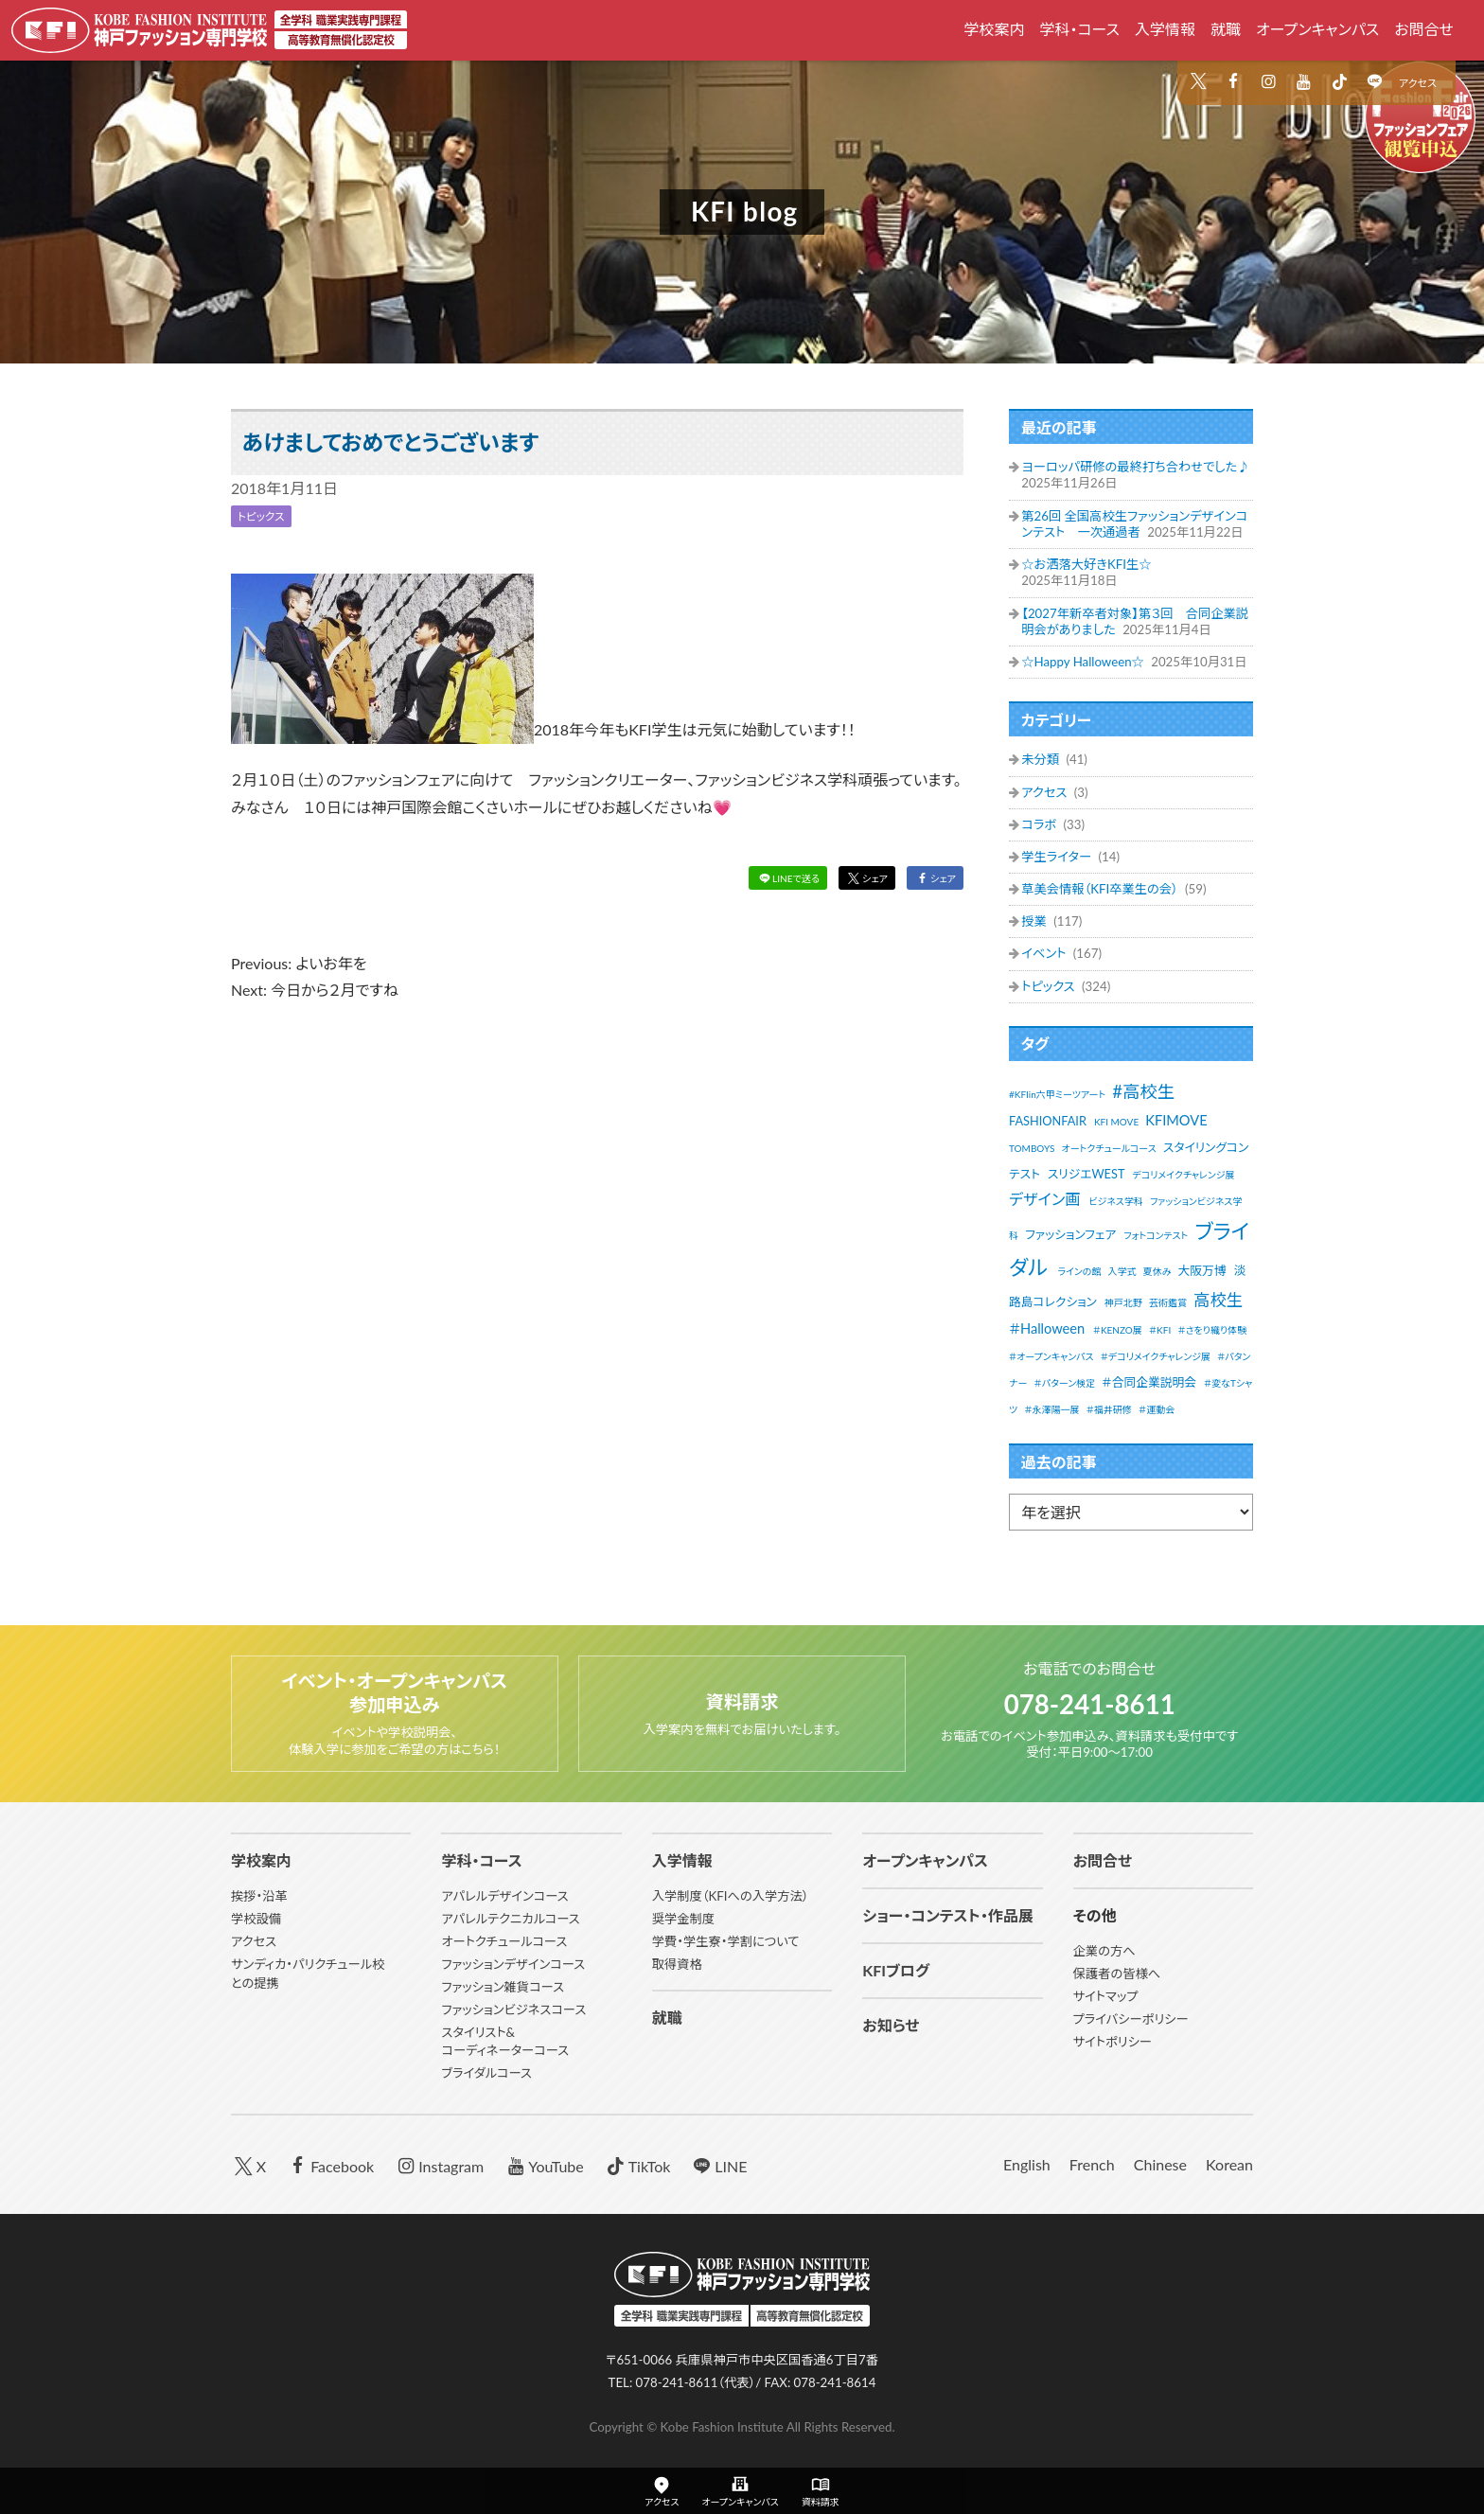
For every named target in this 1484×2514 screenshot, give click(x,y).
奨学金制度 (683, 1918)
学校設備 (256, 1918)
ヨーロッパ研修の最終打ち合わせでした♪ (1135, 466)
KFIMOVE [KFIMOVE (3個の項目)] (1176, 1120)
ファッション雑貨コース (502, 1986)
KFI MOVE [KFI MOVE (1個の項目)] (1116, 1121)
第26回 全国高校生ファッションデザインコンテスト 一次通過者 (1134, 524)
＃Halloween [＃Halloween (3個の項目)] (1047, 1328)
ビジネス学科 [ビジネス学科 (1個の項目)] (1115, 1201)
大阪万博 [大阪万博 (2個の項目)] (1202, 1270)
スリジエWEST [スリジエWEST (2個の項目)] (1086, 1173)
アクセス (1418, 83)
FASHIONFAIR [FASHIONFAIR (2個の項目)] (1047, 1120)
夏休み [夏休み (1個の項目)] (1157, 1271)
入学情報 (1165, 29)
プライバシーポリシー (1131, 2019)
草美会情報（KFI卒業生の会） (1101, 888)
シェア (861, 880)
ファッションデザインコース (513, 1964)
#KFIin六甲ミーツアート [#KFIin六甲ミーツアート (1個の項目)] (1057, 1094)
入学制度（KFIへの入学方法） (730, 1895)
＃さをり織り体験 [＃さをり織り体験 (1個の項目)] (1211, 1330)
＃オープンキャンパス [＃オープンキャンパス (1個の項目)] (1051, 1356)
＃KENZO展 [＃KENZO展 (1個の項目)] (1117, 1330)
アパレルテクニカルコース (510, 1918)
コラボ (1040, 824)
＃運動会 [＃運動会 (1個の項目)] (1157, 1409)
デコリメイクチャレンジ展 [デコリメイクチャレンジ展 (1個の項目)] (1183, 1174)
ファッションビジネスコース (513, 2009)
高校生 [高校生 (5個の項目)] (1218, 1300)
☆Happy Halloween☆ (1084, 661)
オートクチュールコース (504, 1941)
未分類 (1041, 759)
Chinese (1160, 2164)
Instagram (438, 2165)
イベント (1045, 953)
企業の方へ (1104, 1950)
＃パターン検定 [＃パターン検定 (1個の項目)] (1065, 1383)
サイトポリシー (1112, 2041)
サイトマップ (1106, 1996)
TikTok (636, 2165)
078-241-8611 (1089, 1701)
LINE (718, 2165)
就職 (1225, 29)
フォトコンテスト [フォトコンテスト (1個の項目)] (1155, 1235)
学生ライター (1057, 856)
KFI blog (745, 211)
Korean (1229, 2164)
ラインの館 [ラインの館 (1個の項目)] (1079, 1271)
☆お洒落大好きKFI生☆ (1086, 564)
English (1027, 2164)
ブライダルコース (486, 2072)
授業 (1035, 921)
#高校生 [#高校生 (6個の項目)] (1143, 1091)
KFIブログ (895, 1970)
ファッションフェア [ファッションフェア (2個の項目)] (1070, 1234)
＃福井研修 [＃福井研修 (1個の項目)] (1109, 1409)
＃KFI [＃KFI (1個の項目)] (1160, 1330)
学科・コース (1079, 29)
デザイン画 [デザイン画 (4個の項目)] (1044, 1199)
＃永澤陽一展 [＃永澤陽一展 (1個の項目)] (1051, 1409)
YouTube (543, 2165)
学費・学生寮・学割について (726, 1941)
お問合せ (1424, 29)
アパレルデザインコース (504, 1895)
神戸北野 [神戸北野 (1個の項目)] (1123, 1302)
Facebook (329, 2165)
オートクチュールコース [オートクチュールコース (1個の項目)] (1109, 1148)
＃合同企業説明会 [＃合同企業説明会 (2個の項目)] (1149, 1382)
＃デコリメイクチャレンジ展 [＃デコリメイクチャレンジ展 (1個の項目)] (1155, 1356)
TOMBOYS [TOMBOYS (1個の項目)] (1031, 1148)
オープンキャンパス (1317, 29)
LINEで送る (777, 880)
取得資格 (677, 1964)
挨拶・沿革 (259, 1895)
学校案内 (993, 29)
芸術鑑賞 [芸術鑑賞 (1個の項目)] (1168, 1302)
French (1092, 2164)
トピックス (265, 515)
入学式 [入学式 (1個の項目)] (1122, 1271)
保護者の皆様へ (1117, 1973)
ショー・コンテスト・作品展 (948, 1915)
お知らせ (890, 2025)
